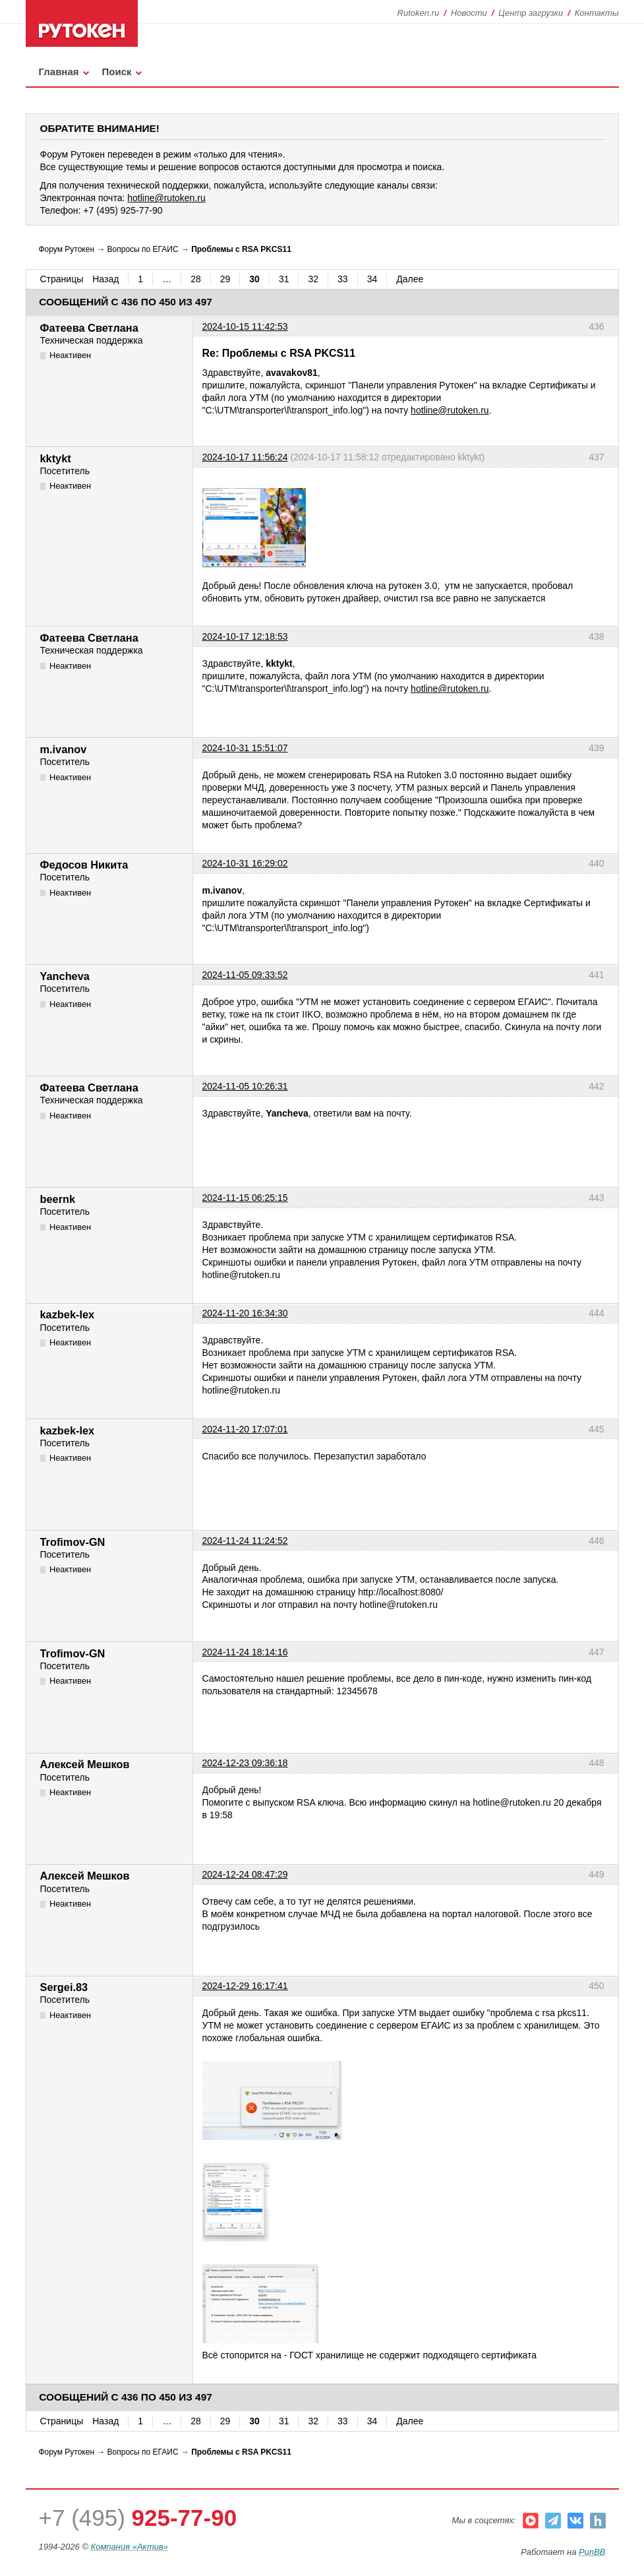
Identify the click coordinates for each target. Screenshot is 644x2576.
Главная (59, 71)
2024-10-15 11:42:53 (245, 326)
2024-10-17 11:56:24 (245, 457)
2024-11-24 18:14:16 (245, 1652)
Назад (105, 279)
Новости (469, 13)
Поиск (117, 71)
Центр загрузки (530, 13)
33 (342, 279)
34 (372, 279)
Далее (409, 279)
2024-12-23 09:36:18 (245, 1763)
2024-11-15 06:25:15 (245, 1197)
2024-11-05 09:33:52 (245, 974)
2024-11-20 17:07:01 (245, 1429)
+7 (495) (138, 2517)
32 (313, 279)
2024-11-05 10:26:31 (245, 1086)
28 (195, 279)
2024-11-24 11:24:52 (245, 1540)
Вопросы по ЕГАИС (143, 249)
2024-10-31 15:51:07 (245, 748)
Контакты (597, 13)
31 (284, 279)
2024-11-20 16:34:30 (245, 1313)
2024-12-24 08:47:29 (245, 1874)
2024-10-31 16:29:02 (245, 863)
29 (225, 279)
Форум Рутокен (67, 249)
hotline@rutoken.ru (450, 410)
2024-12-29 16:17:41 (245, 1985)
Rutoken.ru (418, 13)
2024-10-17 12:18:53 (245, 636)
